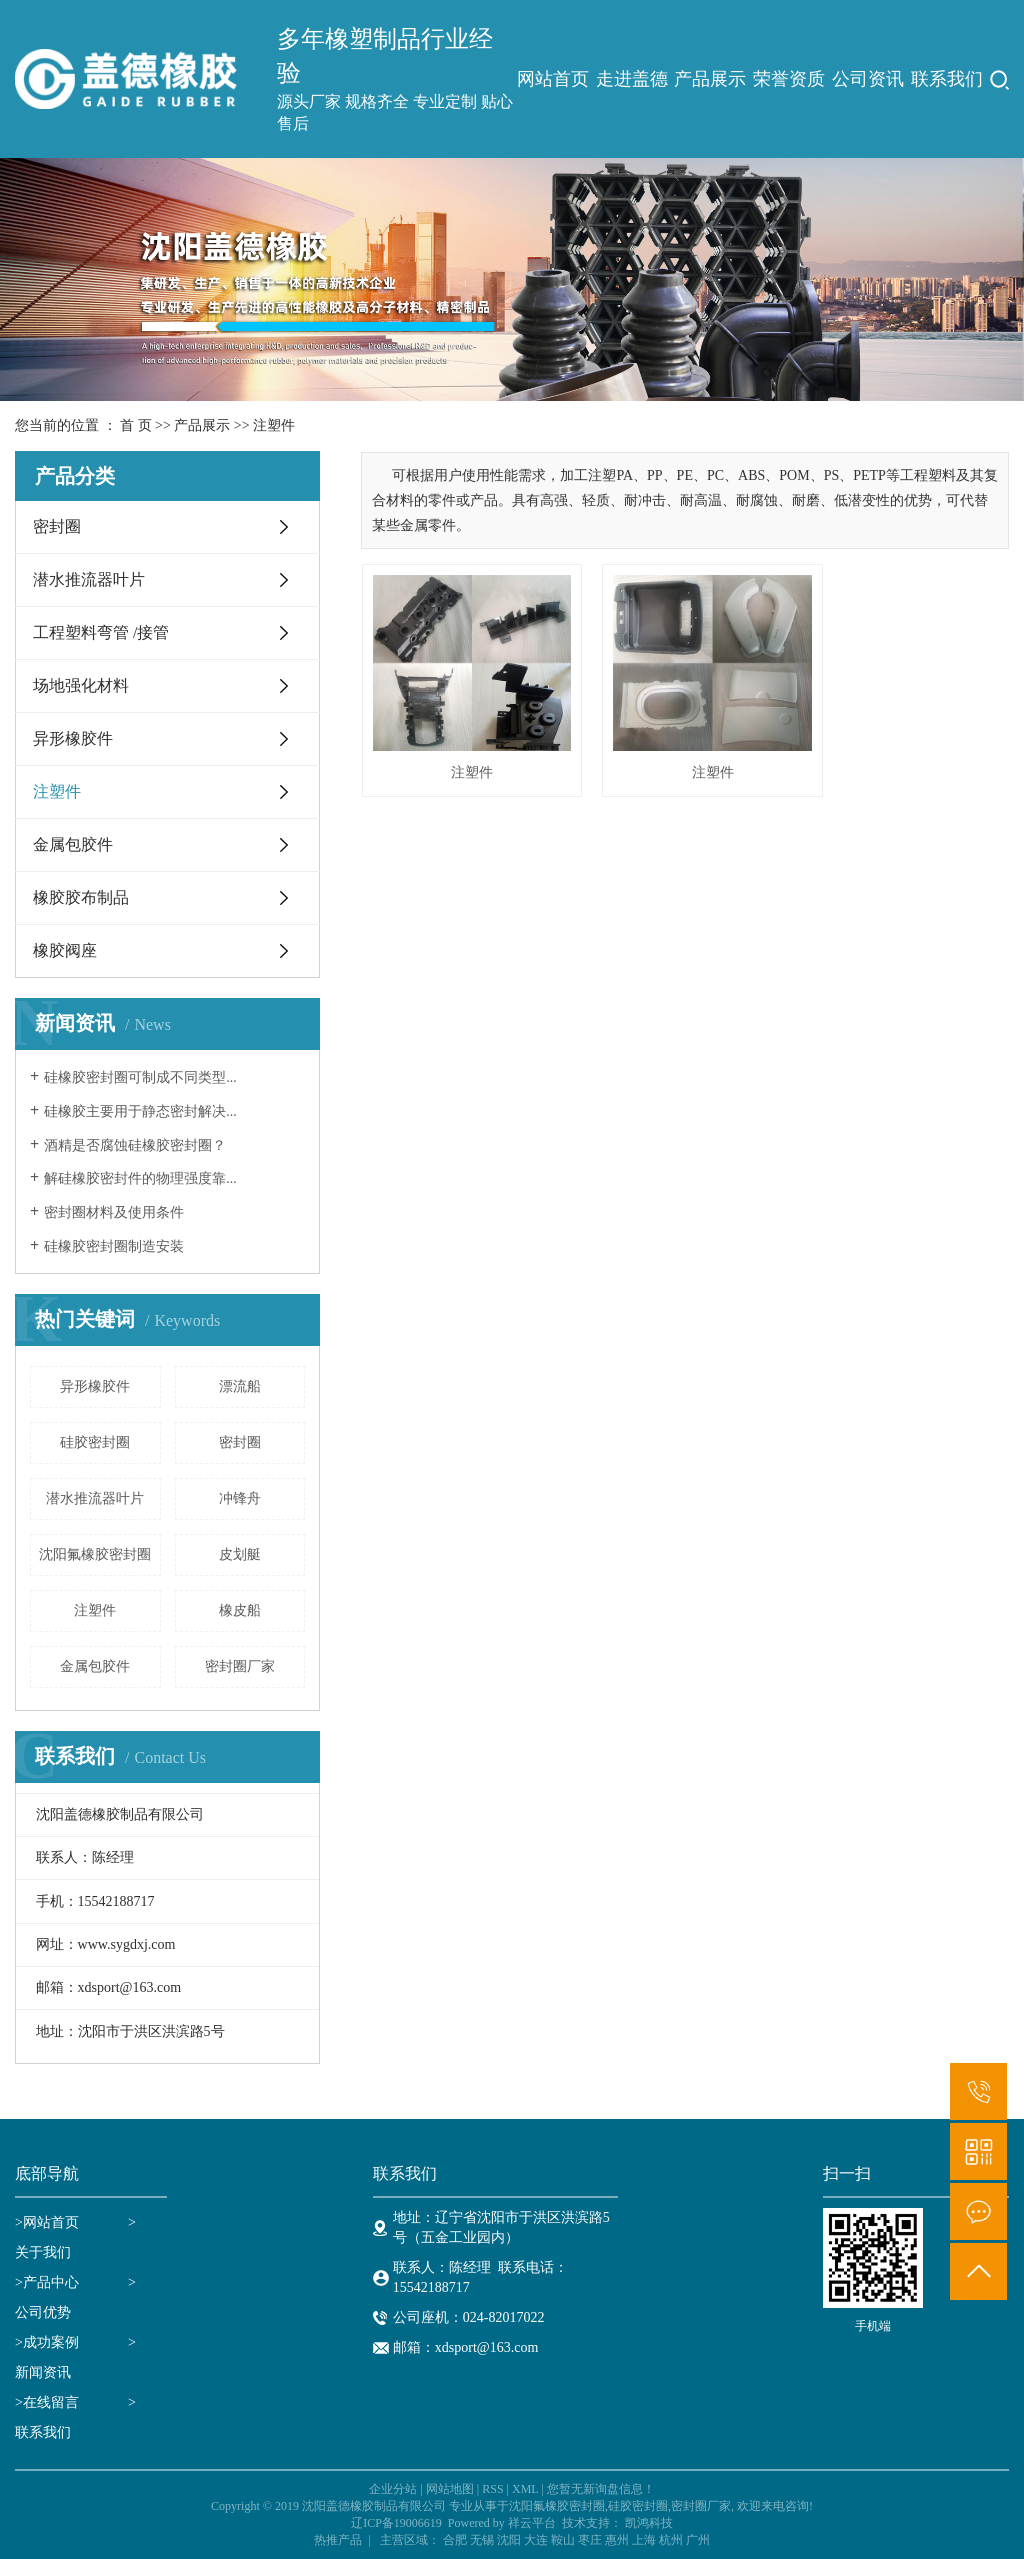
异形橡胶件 (73, 738)
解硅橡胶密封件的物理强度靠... (140, 1178)
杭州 (671, 2540)
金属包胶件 (73, 844)
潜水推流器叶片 (89, 579)
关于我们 (43, 2252)
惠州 (617, 2540)
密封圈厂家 (240, 1666)
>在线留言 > (75, 2402)
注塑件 (274, 425)
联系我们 (947, 79)
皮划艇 (240, 1554)
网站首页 (553, 79)
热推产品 (338, 2540)
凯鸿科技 (649, 2523)
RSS (492, 2489)
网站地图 (450, 2489)
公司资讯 (868, 79)
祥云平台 (532, 2523)
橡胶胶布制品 (81, 897)
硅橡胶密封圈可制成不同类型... (140, 1077)
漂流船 (240, 1386)
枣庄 (590, 2540)
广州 (698, 2540)
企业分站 (393, 2489)
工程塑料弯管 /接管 (101, 632)
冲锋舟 (240, 1498)
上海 (644, 2540)
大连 (536, 2540)
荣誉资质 (789, 79)
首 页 (136, 425)
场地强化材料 (81, 685)
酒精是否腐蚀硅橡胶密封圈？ (135, 1145)
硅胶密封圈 (95, 1442)
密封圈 (57, 526)
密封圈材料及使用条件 (114, 1212)
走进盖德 (632, 79)
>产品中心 (47, 2282)
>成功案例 (47, 2342)
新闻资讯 (43, 2372)
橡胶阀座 (65, 950)
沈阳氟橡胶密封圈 (95, 1554)
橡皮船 (240, 1610)
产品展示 (710, 79)
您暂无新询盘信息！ (601, 2489)
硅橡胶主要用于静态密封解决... (140, 1111)
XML (525, 2489)
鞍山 (563, 2540)
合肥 (455, 2540)
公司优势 (43, 2312)
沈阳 (509, 2540)
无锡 (482, 2540)
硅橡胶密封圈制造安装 (114, 1246)
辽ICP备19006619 (396, 2523)
